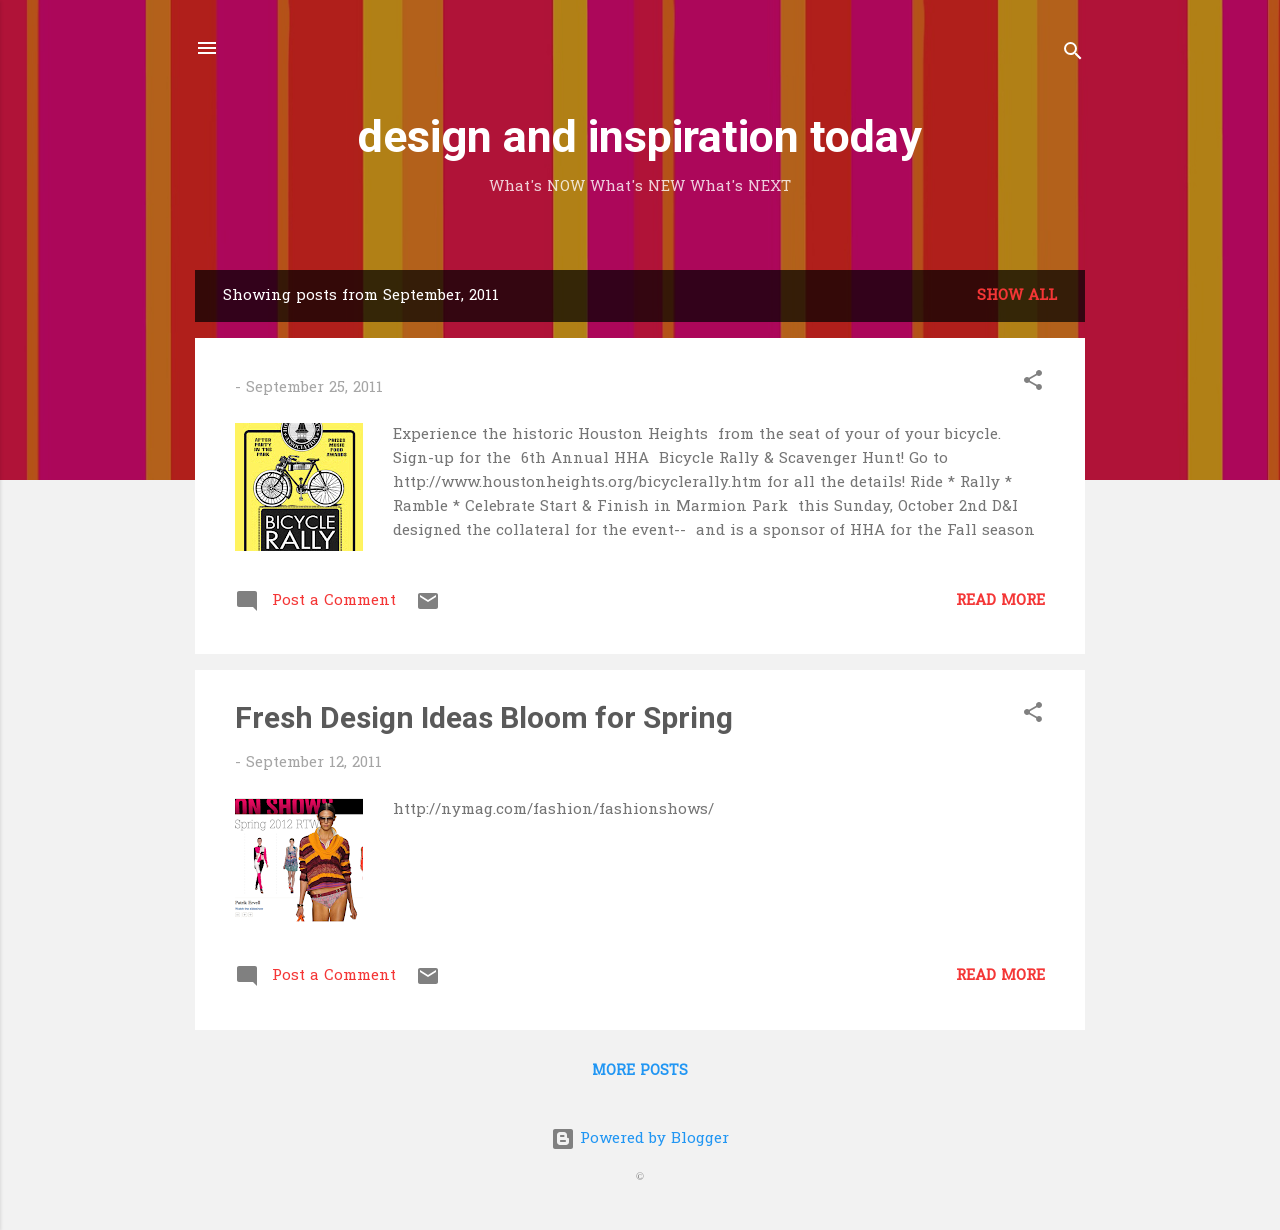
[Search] (1073, 54)
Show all (1017, 296)
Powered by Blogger (640, 1139)
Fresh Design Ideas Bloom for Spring (484, 717)
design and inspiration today (640, 136)
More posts (640, 1071)
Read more (1000, 601)
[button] (1033, 384)
